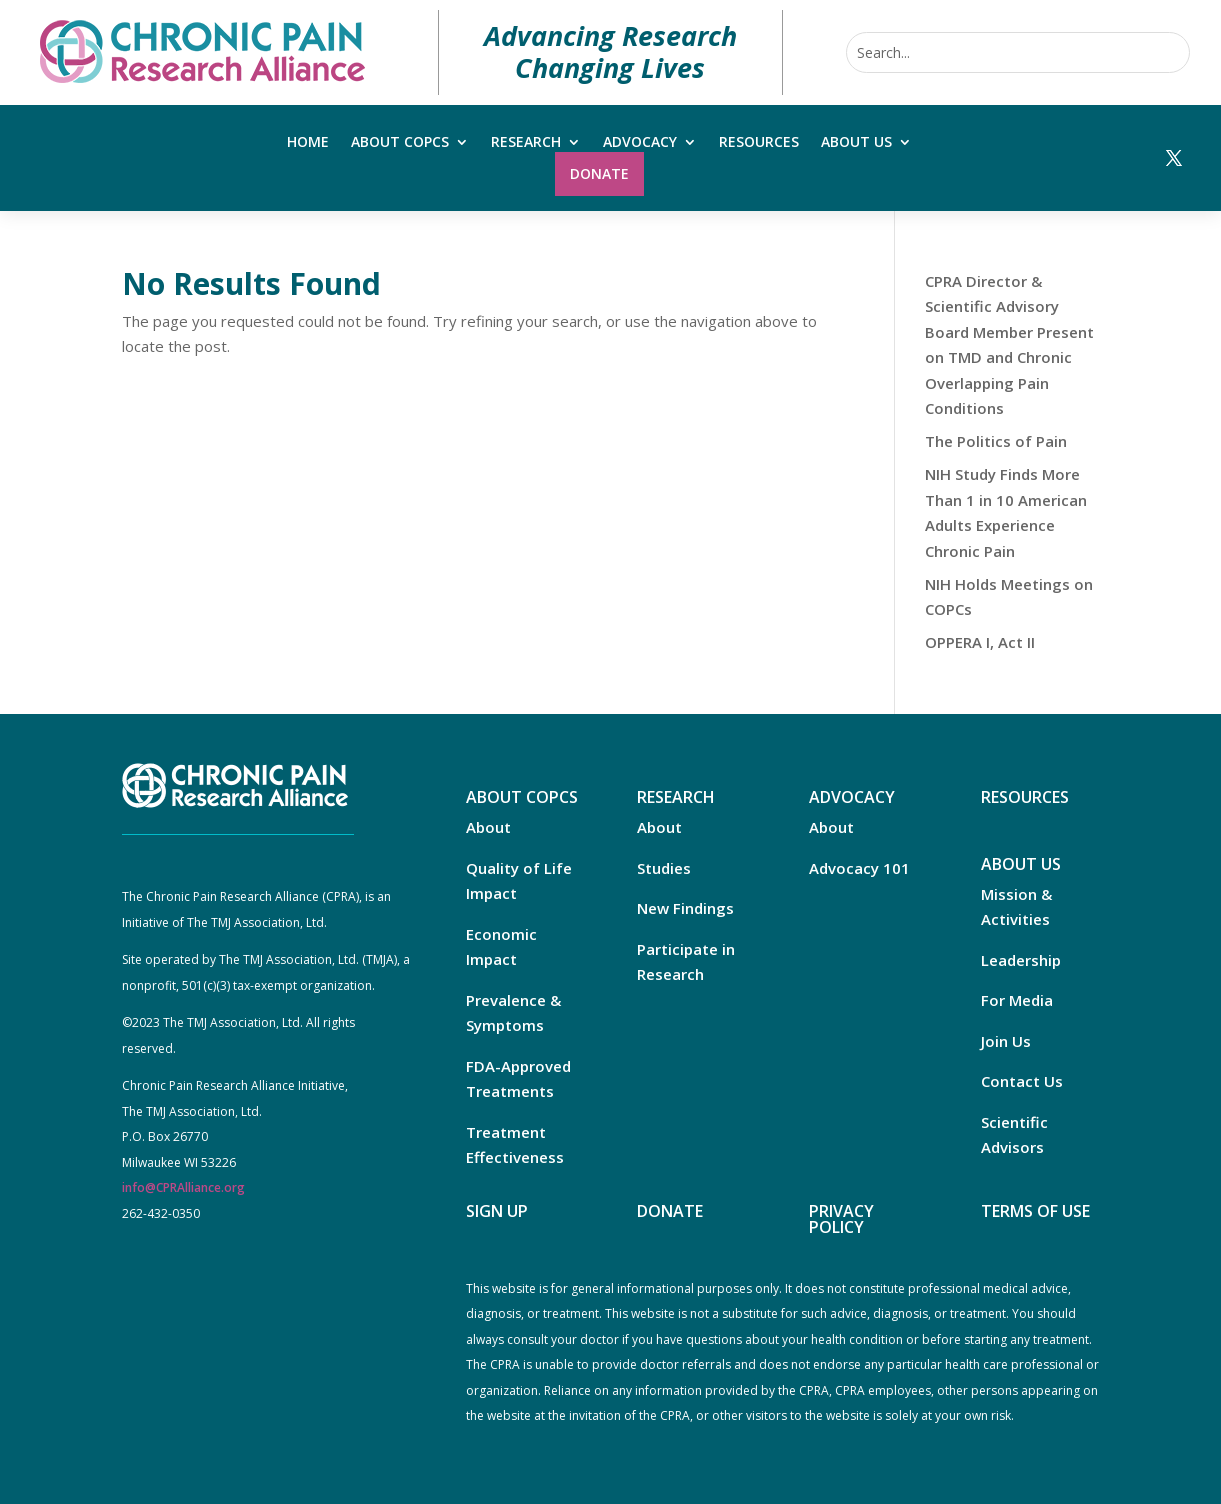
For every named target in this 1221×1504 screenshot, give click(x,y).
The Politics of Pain (996, 441)
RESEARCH (676, 797)
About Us (856, 143)
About (488, 827)
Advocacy (640, 143)
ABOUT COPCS (522, 797)
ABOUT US (1021, 864)
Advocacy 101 (859, 868)
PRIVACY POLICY (841, 1219)
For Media (1017, 1000)
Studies (664, 868)
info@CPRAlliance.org (183, 1187)
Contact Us (1022, 1081)
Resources (759, 143)
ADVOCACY (852, 797)
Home (308, 143)
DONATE (670, 1211)
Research (526, 143)
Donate (599, 173)
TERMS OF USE (1035, 1211)
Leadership (1021, 960)
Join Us (1006, 1041)
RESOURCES (1025, 797)
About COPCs (400, 143)
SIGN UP (497, 1211)
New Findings (685, 908)
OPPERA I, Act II (980, 642)
